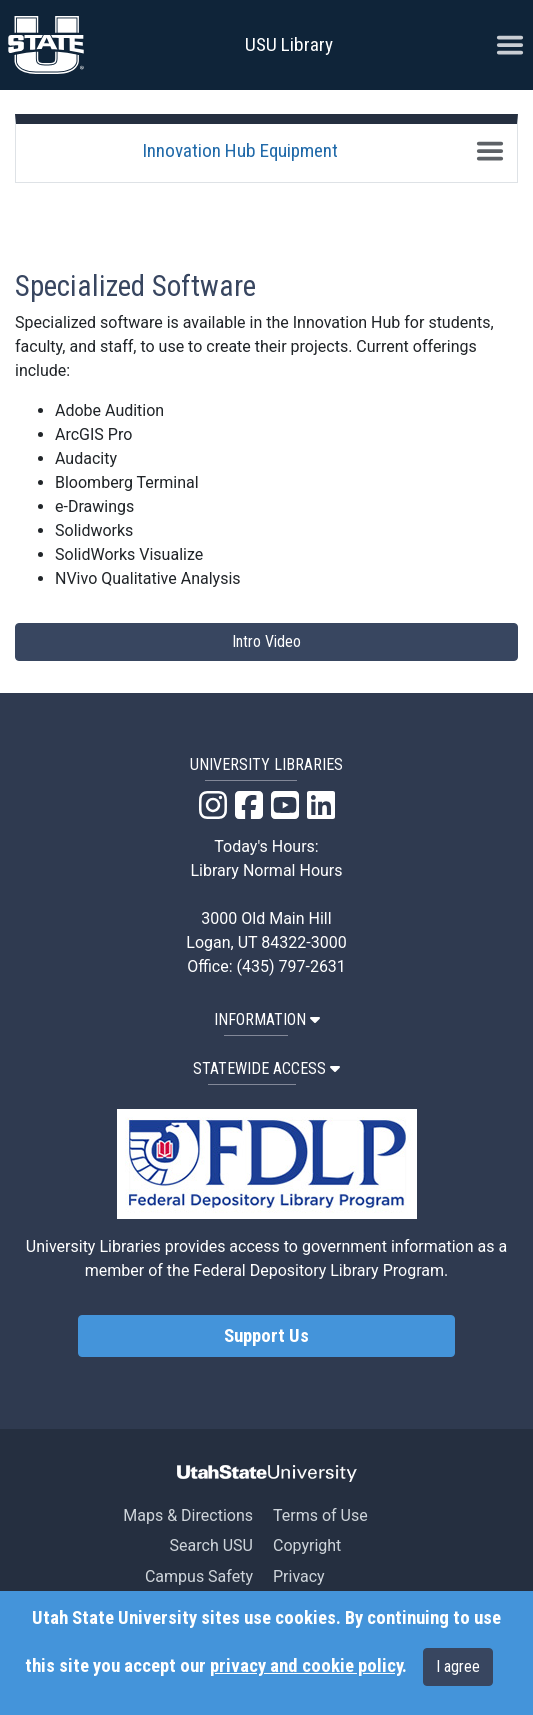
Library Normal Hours (267, 870)
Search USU (211, 1545)
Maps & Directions (188, 1515)
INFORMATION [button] (267, 1019)
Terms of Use (320, 1515)
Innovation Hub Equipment (240, 150)
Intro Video (266, 641)
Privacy (299, 1576)
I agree (458, 1666)
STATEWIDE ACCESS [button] (266, 1068)
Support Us (266, 1336)
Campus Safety (199, 1576)
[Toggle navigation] (490, 151)
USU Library (289, 44)
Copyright (307, 1545)
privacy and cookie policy (306, 1666)
